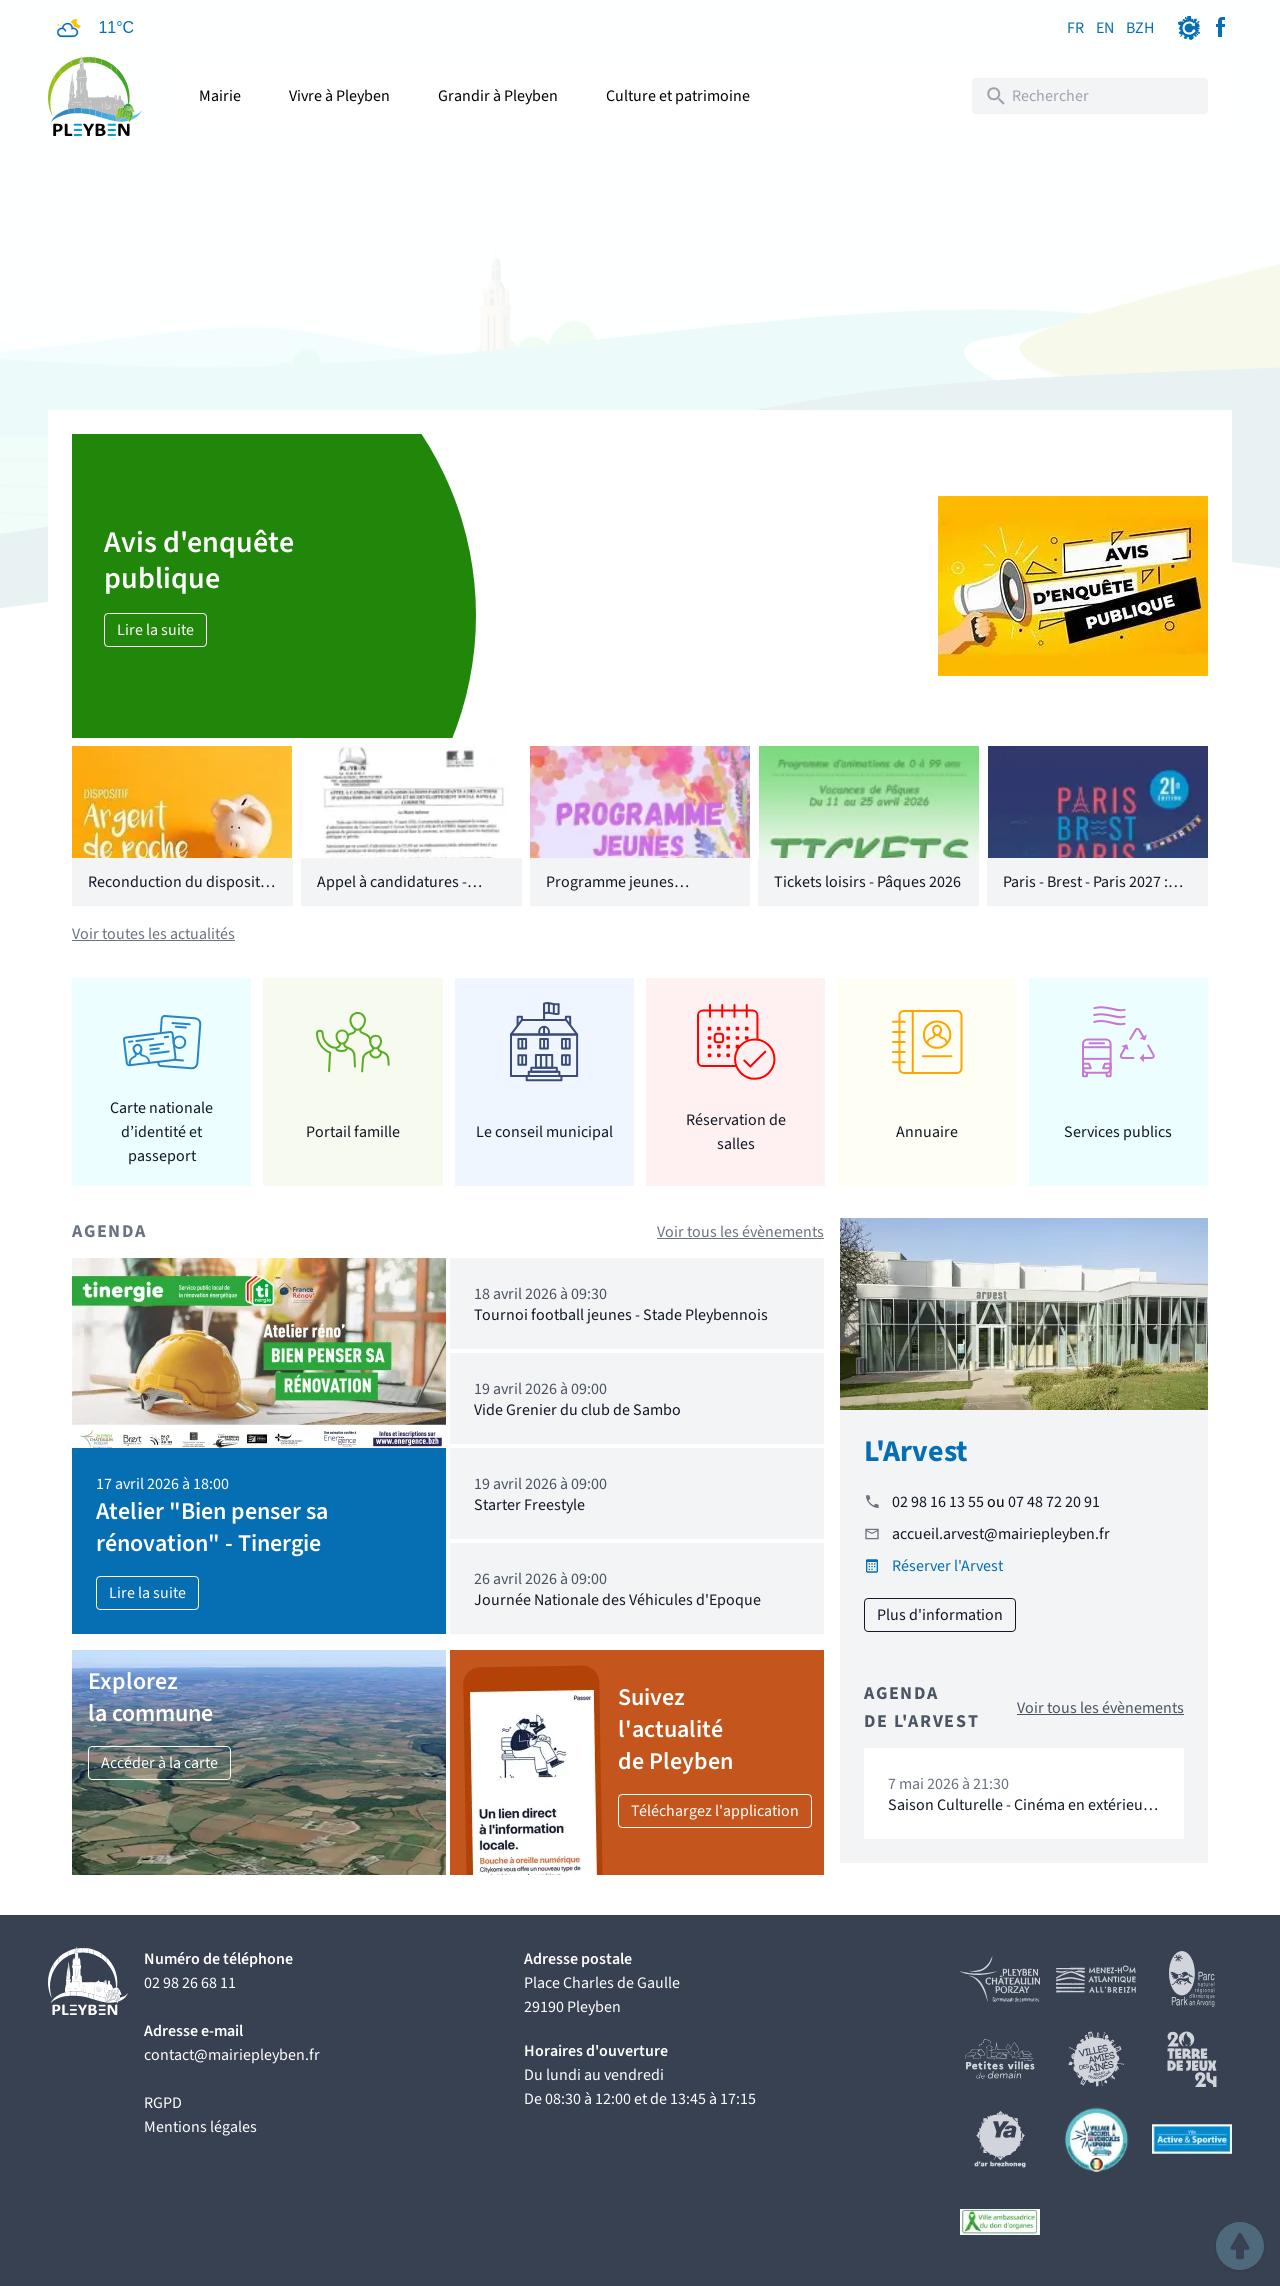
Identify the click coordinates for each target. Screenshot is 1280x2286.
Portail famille (353, 1132)
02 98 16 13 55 (938, 1502)
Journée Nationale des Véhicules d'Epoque (617, 1600)
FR (1075, 28)
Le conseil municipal (544, 1132)
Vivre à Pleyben (339, 96)
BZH (1140, 28)
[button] (1240, 2246)
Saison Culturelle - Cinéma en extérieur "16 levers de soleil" (1018, 1814)
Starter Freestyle (529, 1505)
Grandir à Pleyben (498, 96)
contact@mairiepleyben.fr (232, 2055)
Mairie (220, 96)
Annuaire (927, 1132)
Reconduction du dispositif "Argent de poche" (178, 894)
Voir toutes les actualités (153, 934)
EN (1105, 28)
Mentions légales (200, 2127)
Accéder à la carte (159, 1763)
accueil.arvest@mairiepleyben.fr (1001, 1534)
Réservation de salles (736, 1132)
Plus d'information (940, 1615)
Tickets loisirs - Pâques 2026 (867, 882)
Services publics (1118, 1132)
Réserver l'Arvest (947, 1566)
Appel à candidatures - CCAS (392, 894)
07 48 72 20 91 (1054, 1502)
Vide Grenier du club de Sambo (577, 1410)
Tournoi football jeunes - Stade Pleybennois (621, 1315)
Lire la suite (155, 630)
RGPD (163, 2103)
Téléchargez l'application (715, 1811)
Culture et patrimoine (678, 96)
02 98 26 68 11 (190, 1983)
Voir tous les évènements (740, 1232)
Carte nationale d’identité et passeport (161, 1131)
